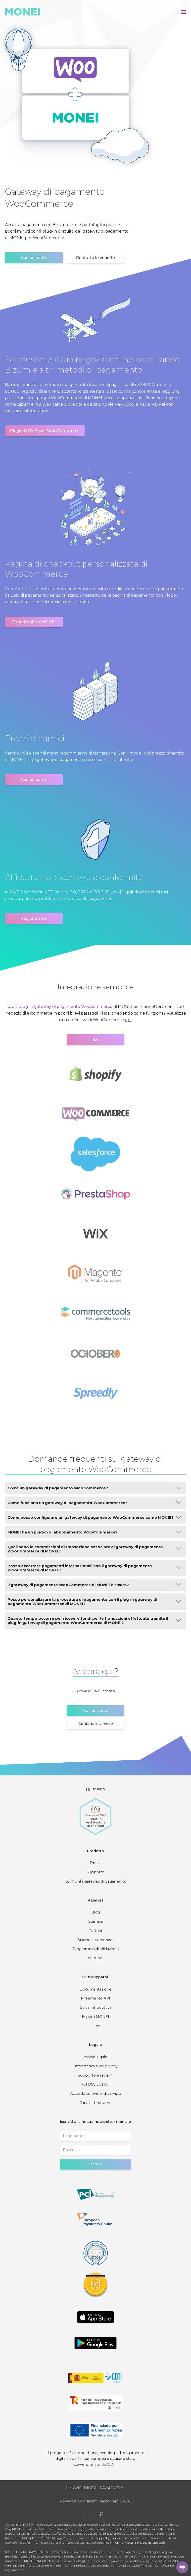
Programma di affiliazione (95, 1949)
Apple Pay (112, 404)
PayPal (158, 404)
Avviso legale (95, 2057)
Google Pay (135, 404)
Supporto (95, 1872)
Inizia (95, 1039)
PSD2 (83, 892)
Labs (95, 2026)
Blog (95, 1912)
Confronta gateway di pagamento (96, 1881)
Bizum (23, 404)
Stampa (95, 1921)
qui (128, 1019)
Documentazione (95, 1989)
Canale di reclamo (95, 2102)
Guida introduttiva (95, 2007)
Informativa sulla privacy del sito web (138, 2542)
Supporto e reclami (95, 2075)
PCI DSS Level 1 (108, 892)
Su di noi (95, 1958)
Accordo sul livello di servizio (95, 2093)
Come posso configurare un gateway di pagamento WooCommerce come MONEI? (94, 1517)
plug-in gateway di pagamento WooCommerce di (67, 1006)
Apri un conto (34, 257)
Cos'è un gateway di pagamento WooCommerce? (94, 1488)
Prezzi (95, 1863)
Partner (95, 1930)
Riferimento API (95, 1998)
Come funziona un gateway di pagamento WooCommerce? (94, 1502)
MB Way (43, 404)
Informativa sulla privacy (96, 2066)
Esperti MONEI (95, 2016)
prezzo (159, 753)
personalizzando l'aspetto (74, 595)
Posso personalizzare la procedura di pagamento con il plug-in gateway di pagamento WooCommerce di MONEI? (94, 1601)
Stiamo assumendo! (95, 1940)
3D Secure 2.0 (62, 892)
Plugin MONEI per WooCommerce (45, 430)
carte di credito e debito (76, 404)
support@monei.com (111, 2538)
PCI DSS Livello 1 (96, 2084)
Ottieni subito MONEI (34, 622)
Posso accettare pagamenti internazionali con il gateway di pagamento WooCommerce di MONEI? (94, 1567)
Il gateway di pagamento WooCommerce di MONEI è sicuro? (94, 1584)
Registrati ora (34, 918)
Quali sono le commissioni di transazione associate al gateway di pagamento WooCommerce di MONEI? (94, 1548)
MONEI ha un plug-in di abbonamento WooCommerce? (94, 1532)
